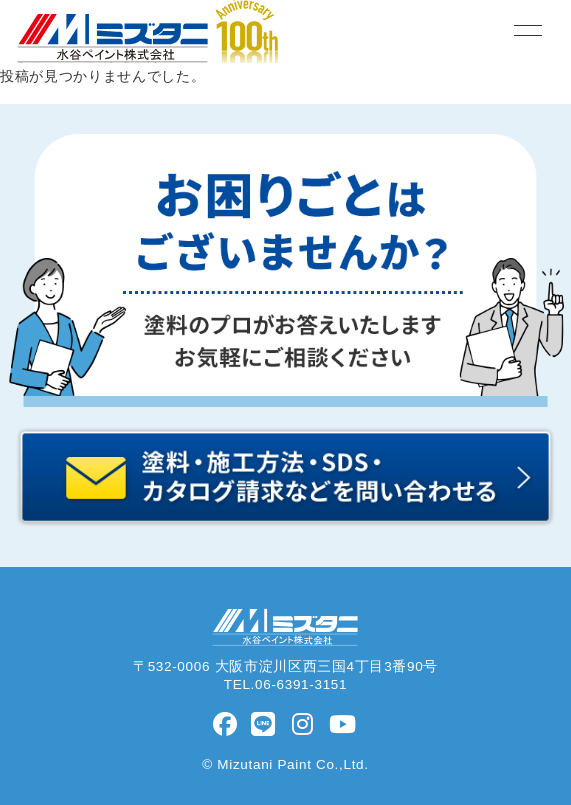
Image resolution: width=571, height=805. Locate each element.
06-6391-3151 (301, 684)
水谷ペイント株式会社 (286, 627)
